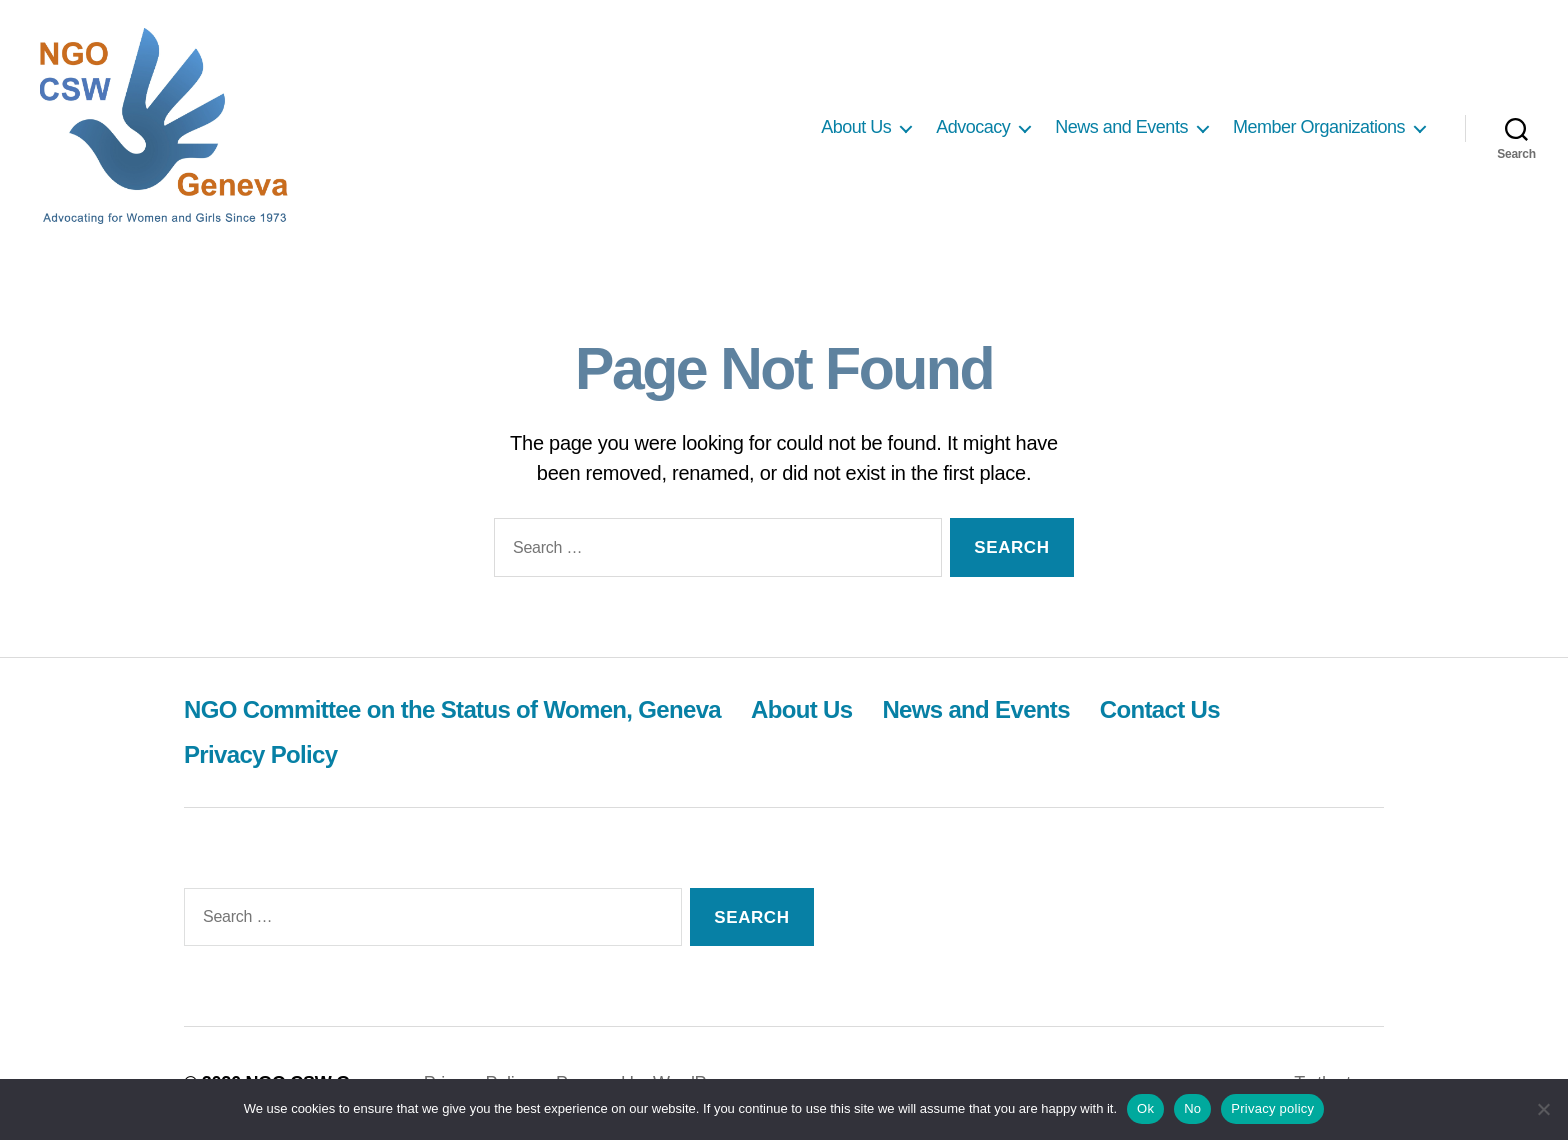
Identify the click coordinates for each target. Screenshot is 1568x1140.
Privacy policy (1272, 1108)
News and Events (1121, 127)
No (1192, 1108)
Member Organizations (1319, 127)
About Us (856, 127)
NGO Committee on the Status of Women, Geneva (452, 709)
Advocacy (973, 127)
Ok (1145, 1108)
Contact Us (1160, 709)
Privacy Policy (260, 754)
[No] (1543, 1109)
